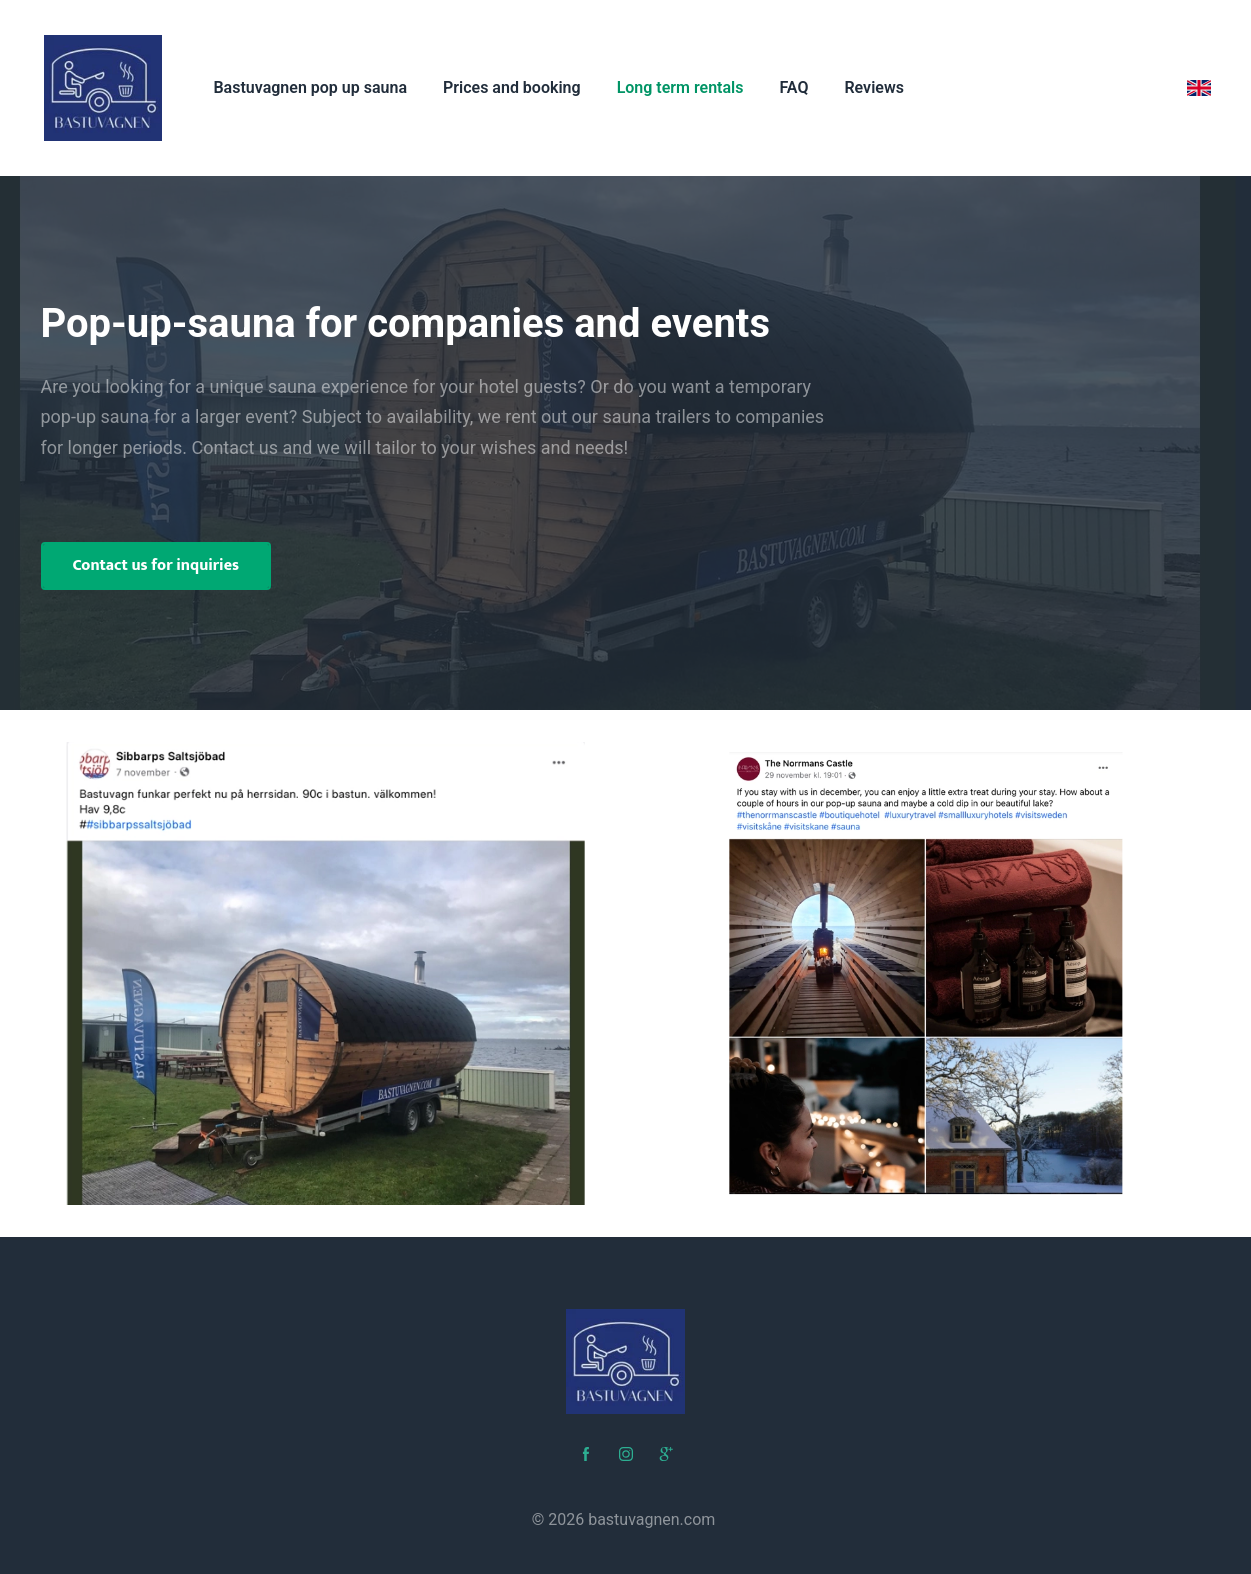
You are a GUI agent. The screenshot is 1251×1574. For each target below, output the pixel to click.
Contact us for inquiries (156, 565)
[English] (1199, 88)
